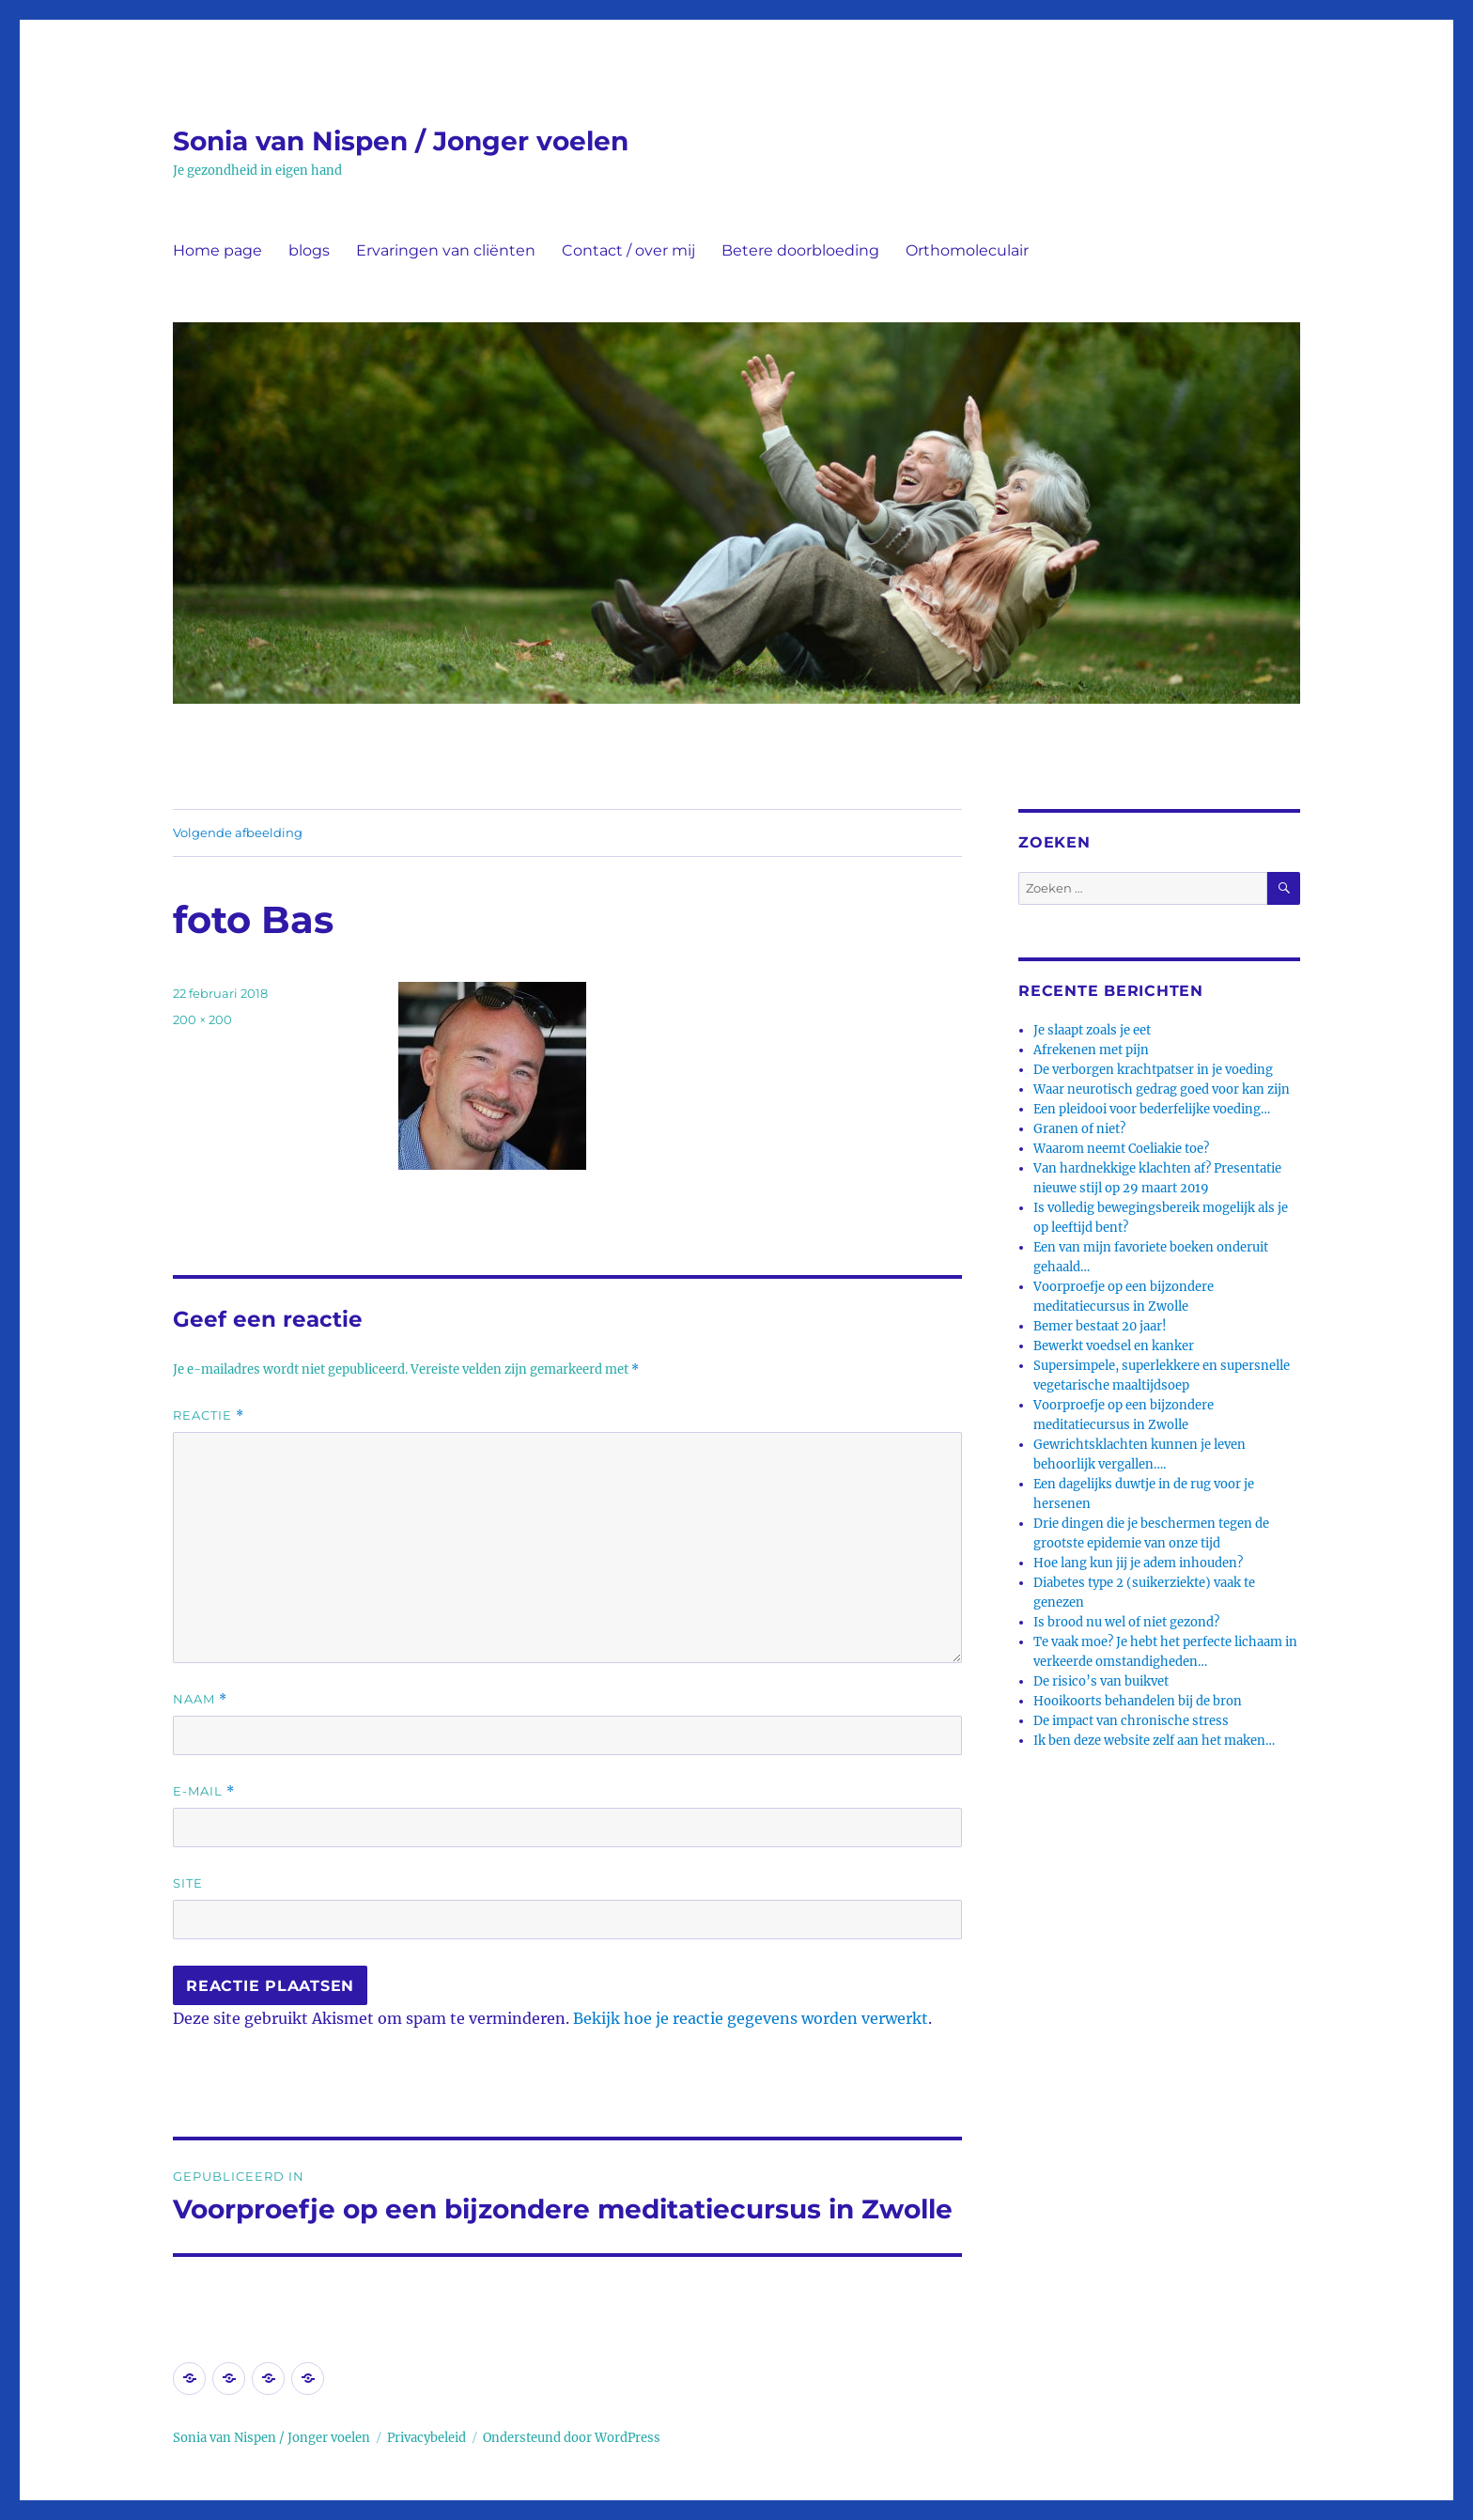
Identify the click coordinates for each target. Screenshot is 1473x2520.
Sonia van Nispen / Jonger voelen (400, 141)
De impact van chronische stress (1131, 1721)
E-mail (204, 1791)
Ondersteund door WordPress (571, 2438)
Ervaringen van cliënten (445, 250)
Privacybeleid (426, 2438)
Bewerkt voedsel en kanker (1113, 1346)
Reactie (208, 1415)
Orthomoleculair (967, 250)
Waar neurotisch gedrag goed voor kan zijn (1161, 1089)
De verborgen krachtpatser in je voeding (1153, 1070)
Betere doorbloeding (800, 250)
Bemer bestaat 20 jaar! (1100, 1326)
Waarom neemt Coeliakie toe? (1121, 1149)
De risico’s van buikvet (1101, 1681)
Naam (200, 1699)
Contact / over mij (628, 250)
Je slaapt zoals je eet (1092, 1030)
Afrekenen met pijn (1091, 1050)
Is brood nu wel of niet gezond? (1126, 1622)
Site (188, 1882)
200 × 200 (202, 1019)
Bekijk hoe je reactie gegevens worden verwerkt (750, 2018)
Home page (217, 250)
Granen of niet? (1079, 1129)
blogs (309, 250)
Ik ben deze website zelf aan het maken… (1154, 1741)
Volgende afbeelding (237, 832)
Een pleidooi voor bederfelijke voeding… (1151, 1109)
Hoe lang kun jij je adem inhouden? (1138, 1563)
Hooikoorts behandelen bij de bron (1137, 1701)
